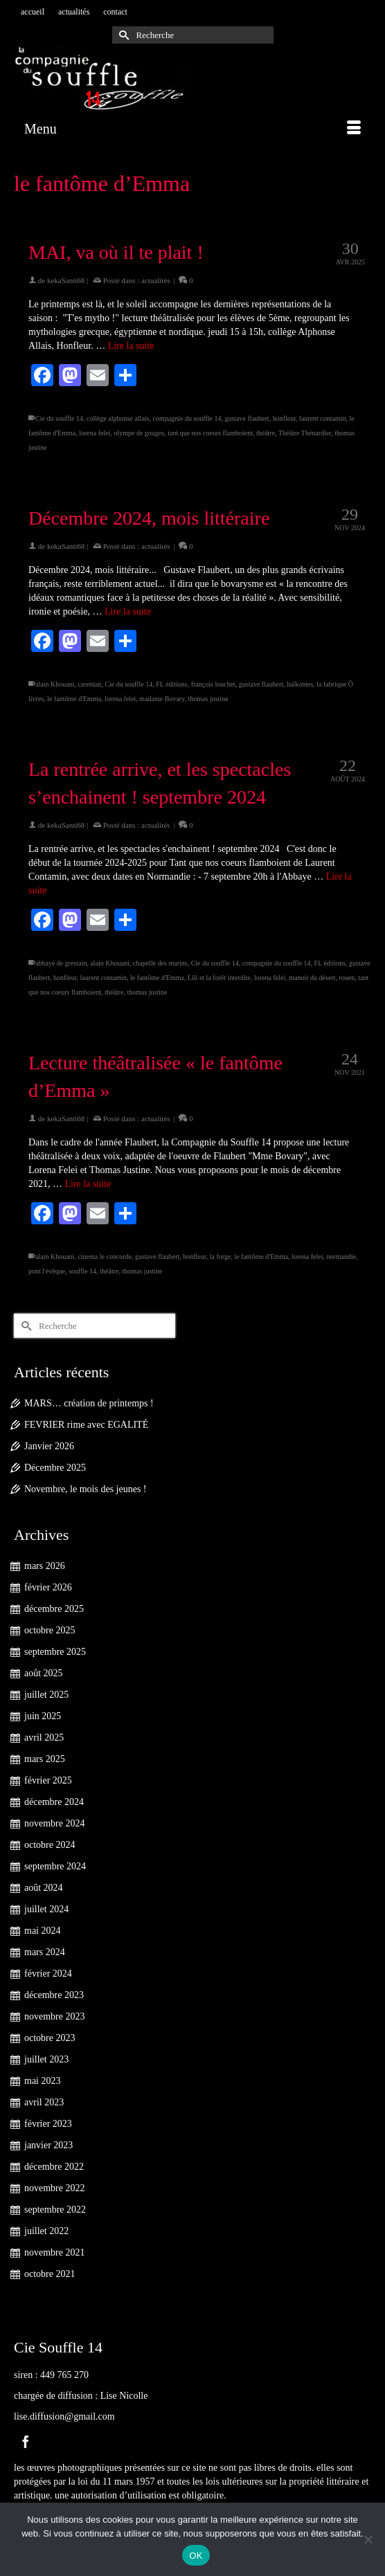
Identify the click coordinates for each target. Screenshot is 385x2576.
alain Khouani (54, 684)
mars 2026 (44, 1566)
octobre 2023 (49, 2038)
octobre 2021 (49, 2274)
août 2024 (43, 1888)
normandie (342, 1256)
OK (195, 2555)
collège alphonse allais (118, 418)
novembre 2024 (54, 1823)
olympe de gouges (139, 433)
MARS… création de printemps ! (89, 1403)
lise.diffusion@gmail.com (64, 2416)
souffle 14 (82, 1271)
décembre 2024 (54, 1802)
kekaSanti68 (65, 280)
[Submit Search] (122, 35)
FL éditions (171, 684)
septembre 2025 (55, 1652)
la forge (220, 1256)
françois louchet (213, 684)
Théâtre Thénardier (304, 433)
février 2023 (48, 2124)
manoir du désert (312, 977)
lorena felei (94, 433)
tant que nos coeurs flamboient (210, 433)
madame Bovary (161, 698)
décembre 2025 (54, 1609)
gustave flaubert (246, 418)
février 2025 (48, 1780)
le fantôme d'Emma (74, 698)
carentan (89, 684)
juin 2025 (42, 1716)
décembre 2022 (54, 2166)
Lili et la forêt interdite (219, 977)
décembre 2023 (54, 1995)
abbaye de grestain (61, 963)
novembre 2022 (54, 2188)
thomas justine (208, 698)
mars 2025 (44, 1759)
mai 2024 (42, 1930)
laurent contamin (322, 418)
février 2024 (48, 1973)
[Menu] (192, 128)
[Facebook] (25, 2441)
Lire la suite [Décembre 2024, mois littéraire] (128, 611)
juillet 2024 (46, 1909)
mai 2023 (42, 2081)
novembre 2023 (54, 2016)
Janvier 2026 (49, 1446)
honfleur (284, 418)
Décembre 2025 (55, 1467)
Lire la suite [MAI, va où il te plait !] (131, 346)
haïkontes (300, 684)
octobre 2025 (49, 1630)
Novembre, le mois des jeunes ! (85, 1489)
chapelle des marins (160, 963)
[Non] (368, 2539)
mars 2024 (44, 1952)
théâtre (265, 433)
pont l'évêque (46, 1271)
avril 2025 (44, 1737)
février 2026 (48, 1587)
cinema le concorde (105, 1256)
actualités (155, 280)
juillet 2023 (46, 2059)
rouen (347, 977)
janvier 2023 (48, 2145)
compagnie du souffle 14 (187, 418)
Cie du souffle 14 (59, 418)
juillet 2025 (46, 1694)
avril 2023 (44, 2102)
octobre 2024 (49, 1845)
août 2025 (43, 1673)
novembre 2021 (54, 2252)
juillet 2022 (46, 2231)
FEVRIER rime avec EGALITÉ (86, 1424)
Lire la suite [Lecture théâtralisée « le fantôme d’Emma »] (88, 1184)
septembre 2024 (55, 1866)
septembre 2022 (55, 2209)
